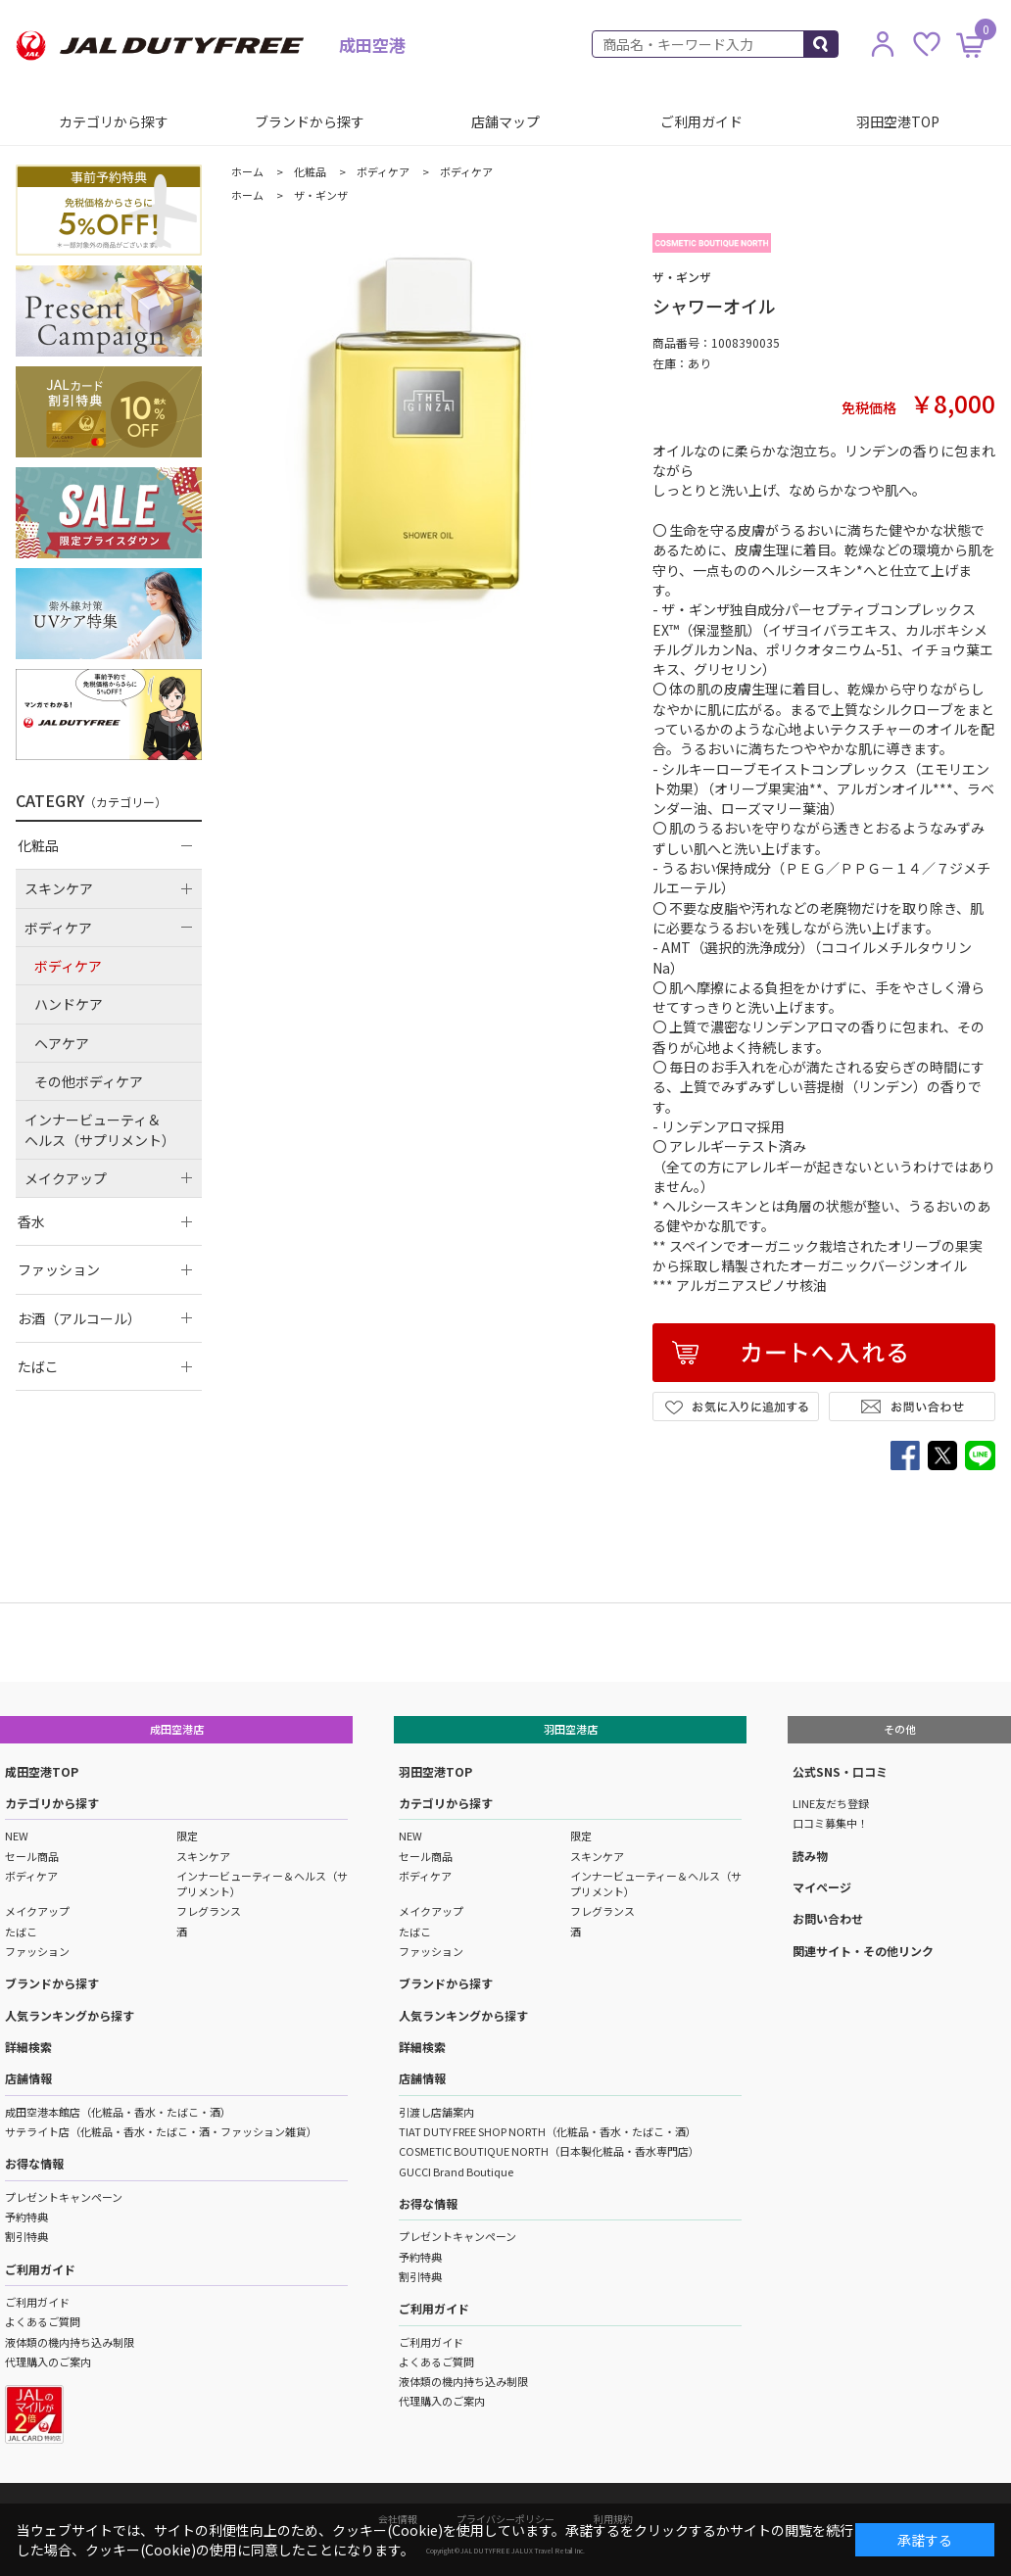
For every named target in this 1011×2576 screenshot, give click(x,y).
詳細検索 (28, 2046)
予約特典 (26, 2216)
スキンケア (203, 1856)
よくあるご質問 (42, 2321)
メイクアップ (37, 1911)
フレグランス (208, 1911)
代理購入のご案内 (48, 2361)
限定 (187, 1835)
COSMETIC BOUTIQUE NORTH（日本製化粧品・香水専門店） (549, 2151)
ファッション (37, 1951)
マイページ (822, 1887)
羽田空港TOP (897, 121)
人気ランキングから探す (69, 2015)
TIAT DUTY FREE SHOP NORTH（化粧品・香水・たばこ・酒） (548, 2131)
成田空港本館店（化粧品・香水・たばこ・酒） (118, 2112)
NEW (16, 1835)
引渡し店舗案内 (436, 2112)
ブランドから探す (309, 121)
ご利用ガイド (701, 121)
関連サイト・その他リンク (863, 1950)
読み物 (810, 1855)
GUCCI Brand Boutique (456, 2171)
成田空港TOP (41, 1771)
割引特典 (26, 2236)
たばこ (21, 1931)
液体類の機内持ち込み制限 (69, 2342)
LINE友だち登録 (831, 1803)
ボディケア (31, 1876)
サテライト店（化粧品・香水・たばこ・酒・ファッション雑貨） (161, 2131)
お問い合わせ (828, 1918)
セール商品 (32, 1856)
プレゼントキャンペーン (63, 2197)
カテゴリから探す (113, 121)
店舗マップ (505, 121)
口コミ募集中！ (830, 1823)
